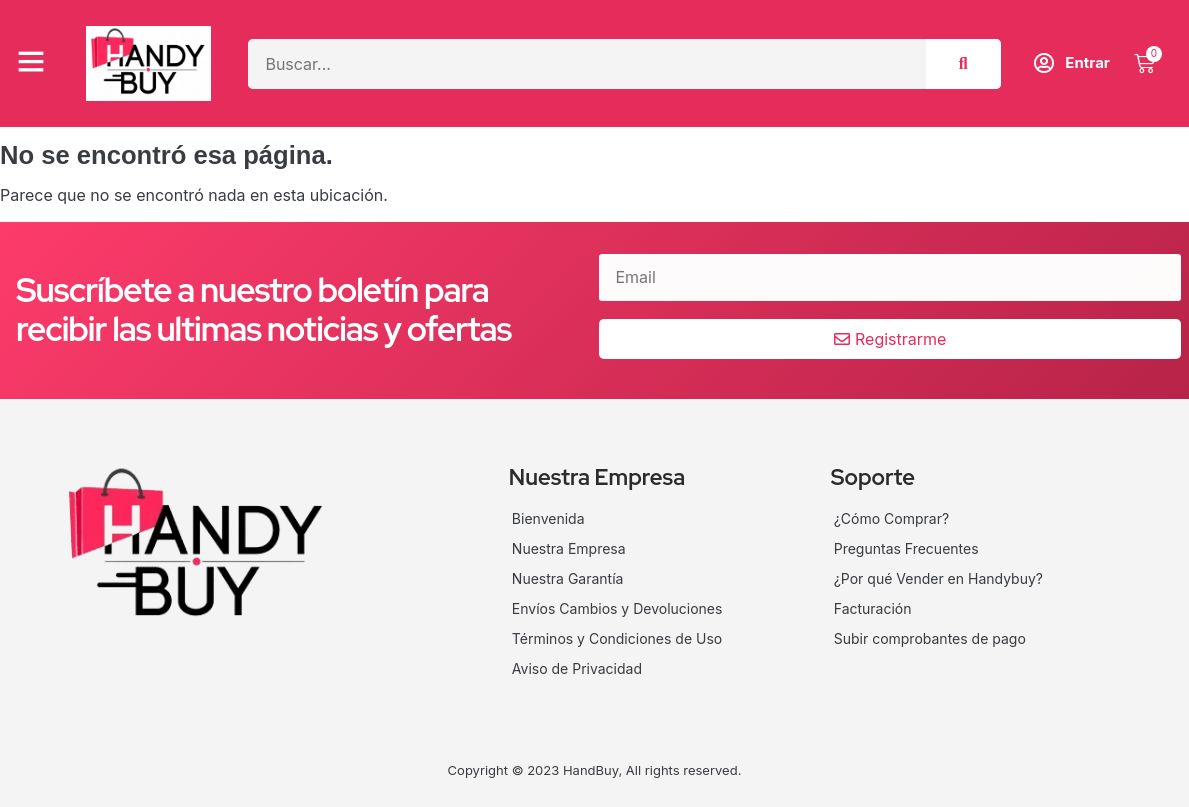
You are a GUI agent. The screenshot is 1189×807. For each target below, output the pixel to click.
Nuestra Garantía (568, 578)
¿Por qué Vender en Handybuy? (938, 578)
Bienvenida (548, 518)
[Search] (963, 64)
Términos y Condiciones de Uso (617, 638)
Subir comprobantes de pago (930, 638)
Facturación (873, 608)
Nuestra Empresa (569, 548)
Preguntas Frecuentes (906, 548)
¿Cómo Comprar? (891, 518)
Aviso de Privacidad (577, 668)
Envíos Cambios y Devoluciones (617, 608)
